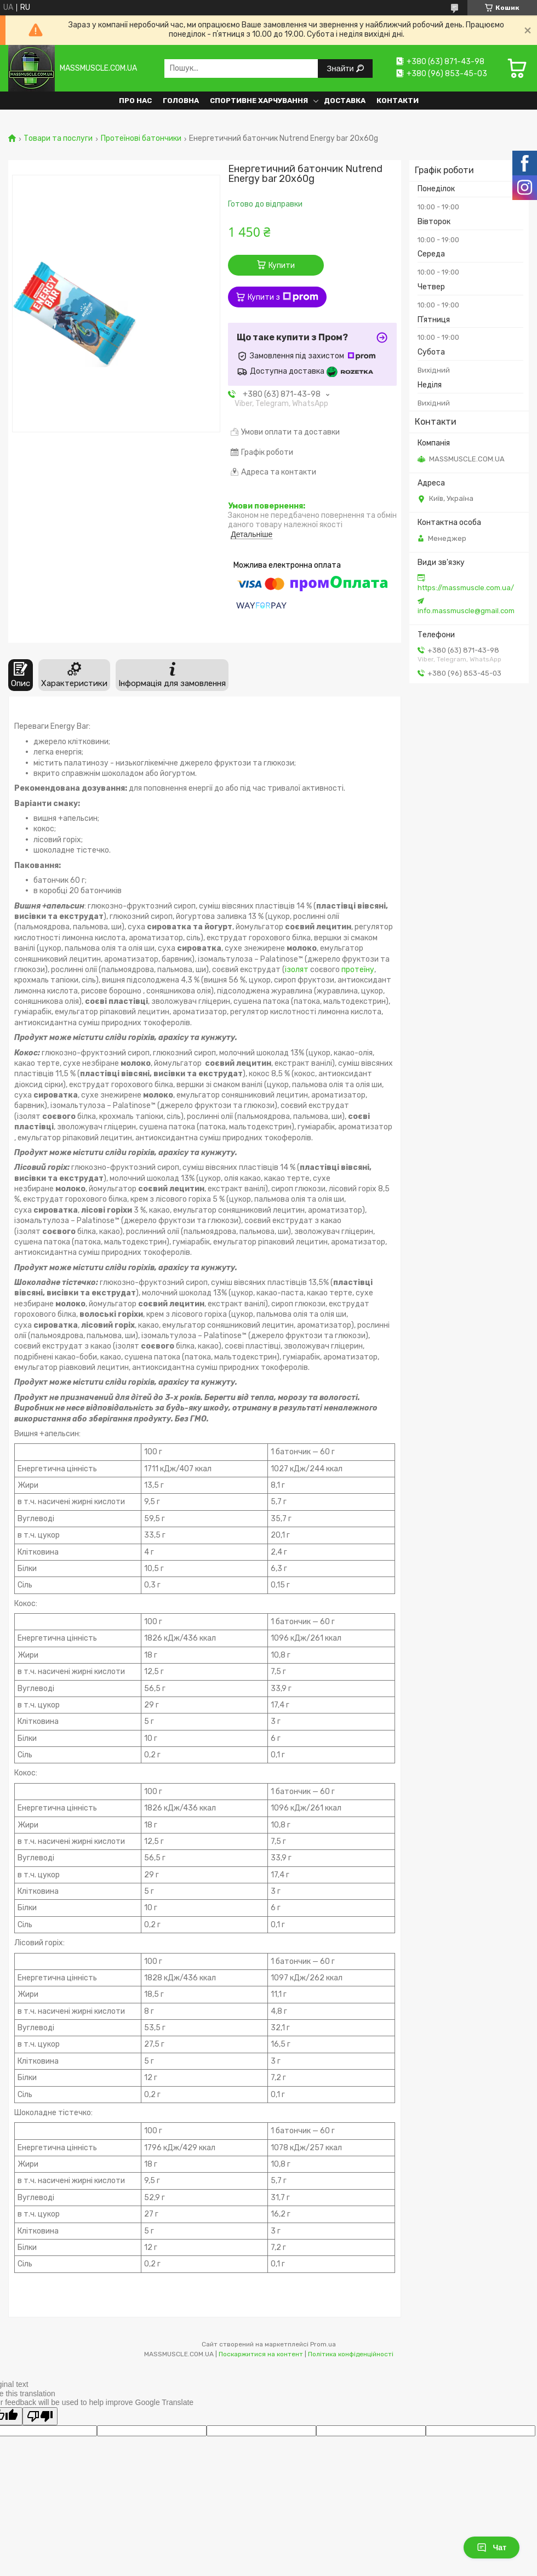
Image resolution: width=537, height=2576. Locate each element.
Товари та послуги (58, 138)
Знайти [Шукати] (341, 68)
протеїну (357, 969)
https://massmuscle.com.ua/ (466, 588)
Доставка (344, 100)
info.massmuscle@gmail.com (466, 611)
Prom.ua (323, 2344)
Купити (281, 265)
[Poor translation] (40, 2416)
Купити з (283, 297)
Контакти (397, 100)
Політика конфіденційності (350, 2354)
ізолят (297, 969)
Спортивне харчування (259, 100)
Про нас (135, 100)
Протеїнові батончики (141, 138)
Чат (491, 2547)
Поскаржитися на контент (261, 2354)
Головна (181, 100)
